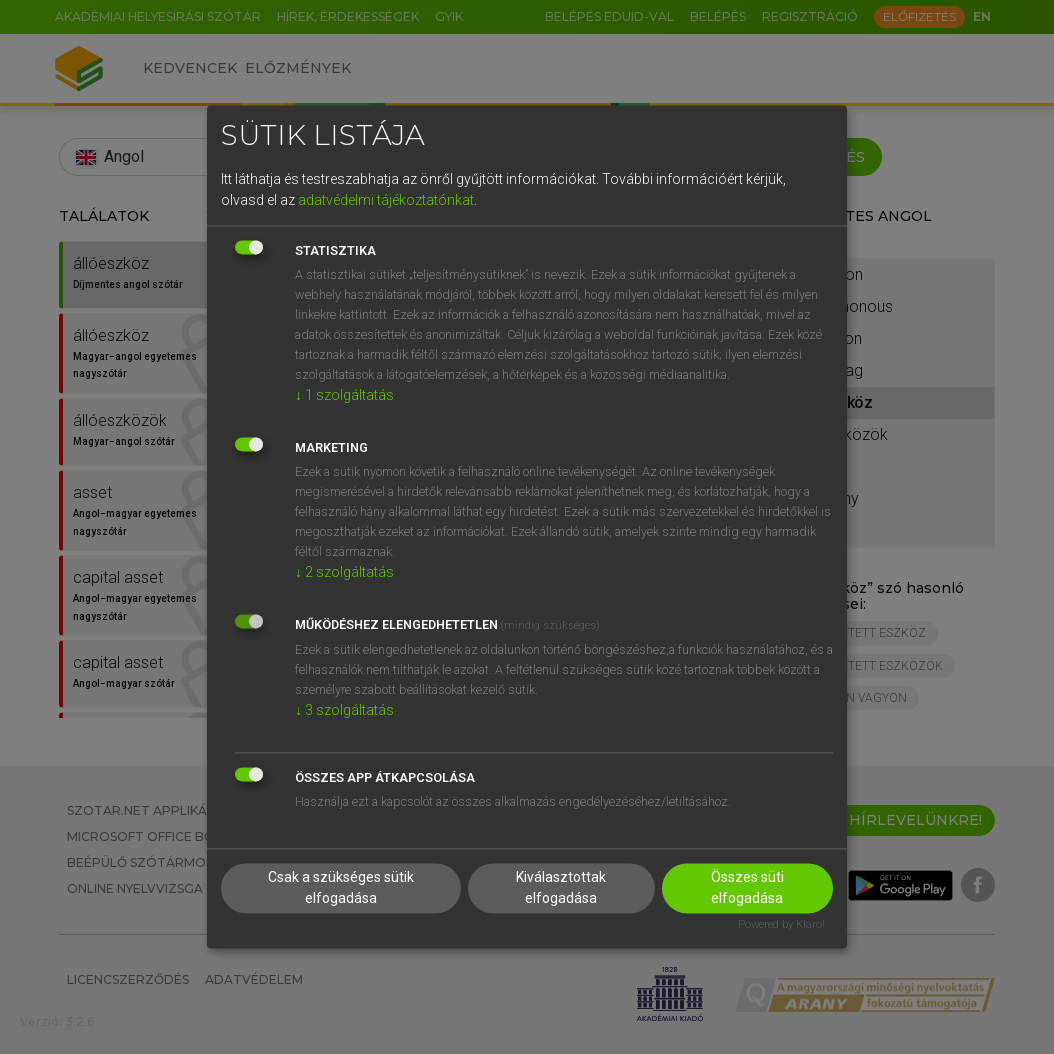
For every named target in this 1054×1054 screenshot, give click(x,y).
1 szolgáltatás (344, 395)
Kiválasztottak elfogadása (561, 888)
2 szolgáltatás (344, 572)
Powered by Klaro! (781, 925)
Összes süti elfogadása (747, 888)
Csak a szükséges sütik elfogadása (341, 888)
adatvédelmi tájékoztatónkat (386, 200)
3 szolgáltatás (344, 710)
